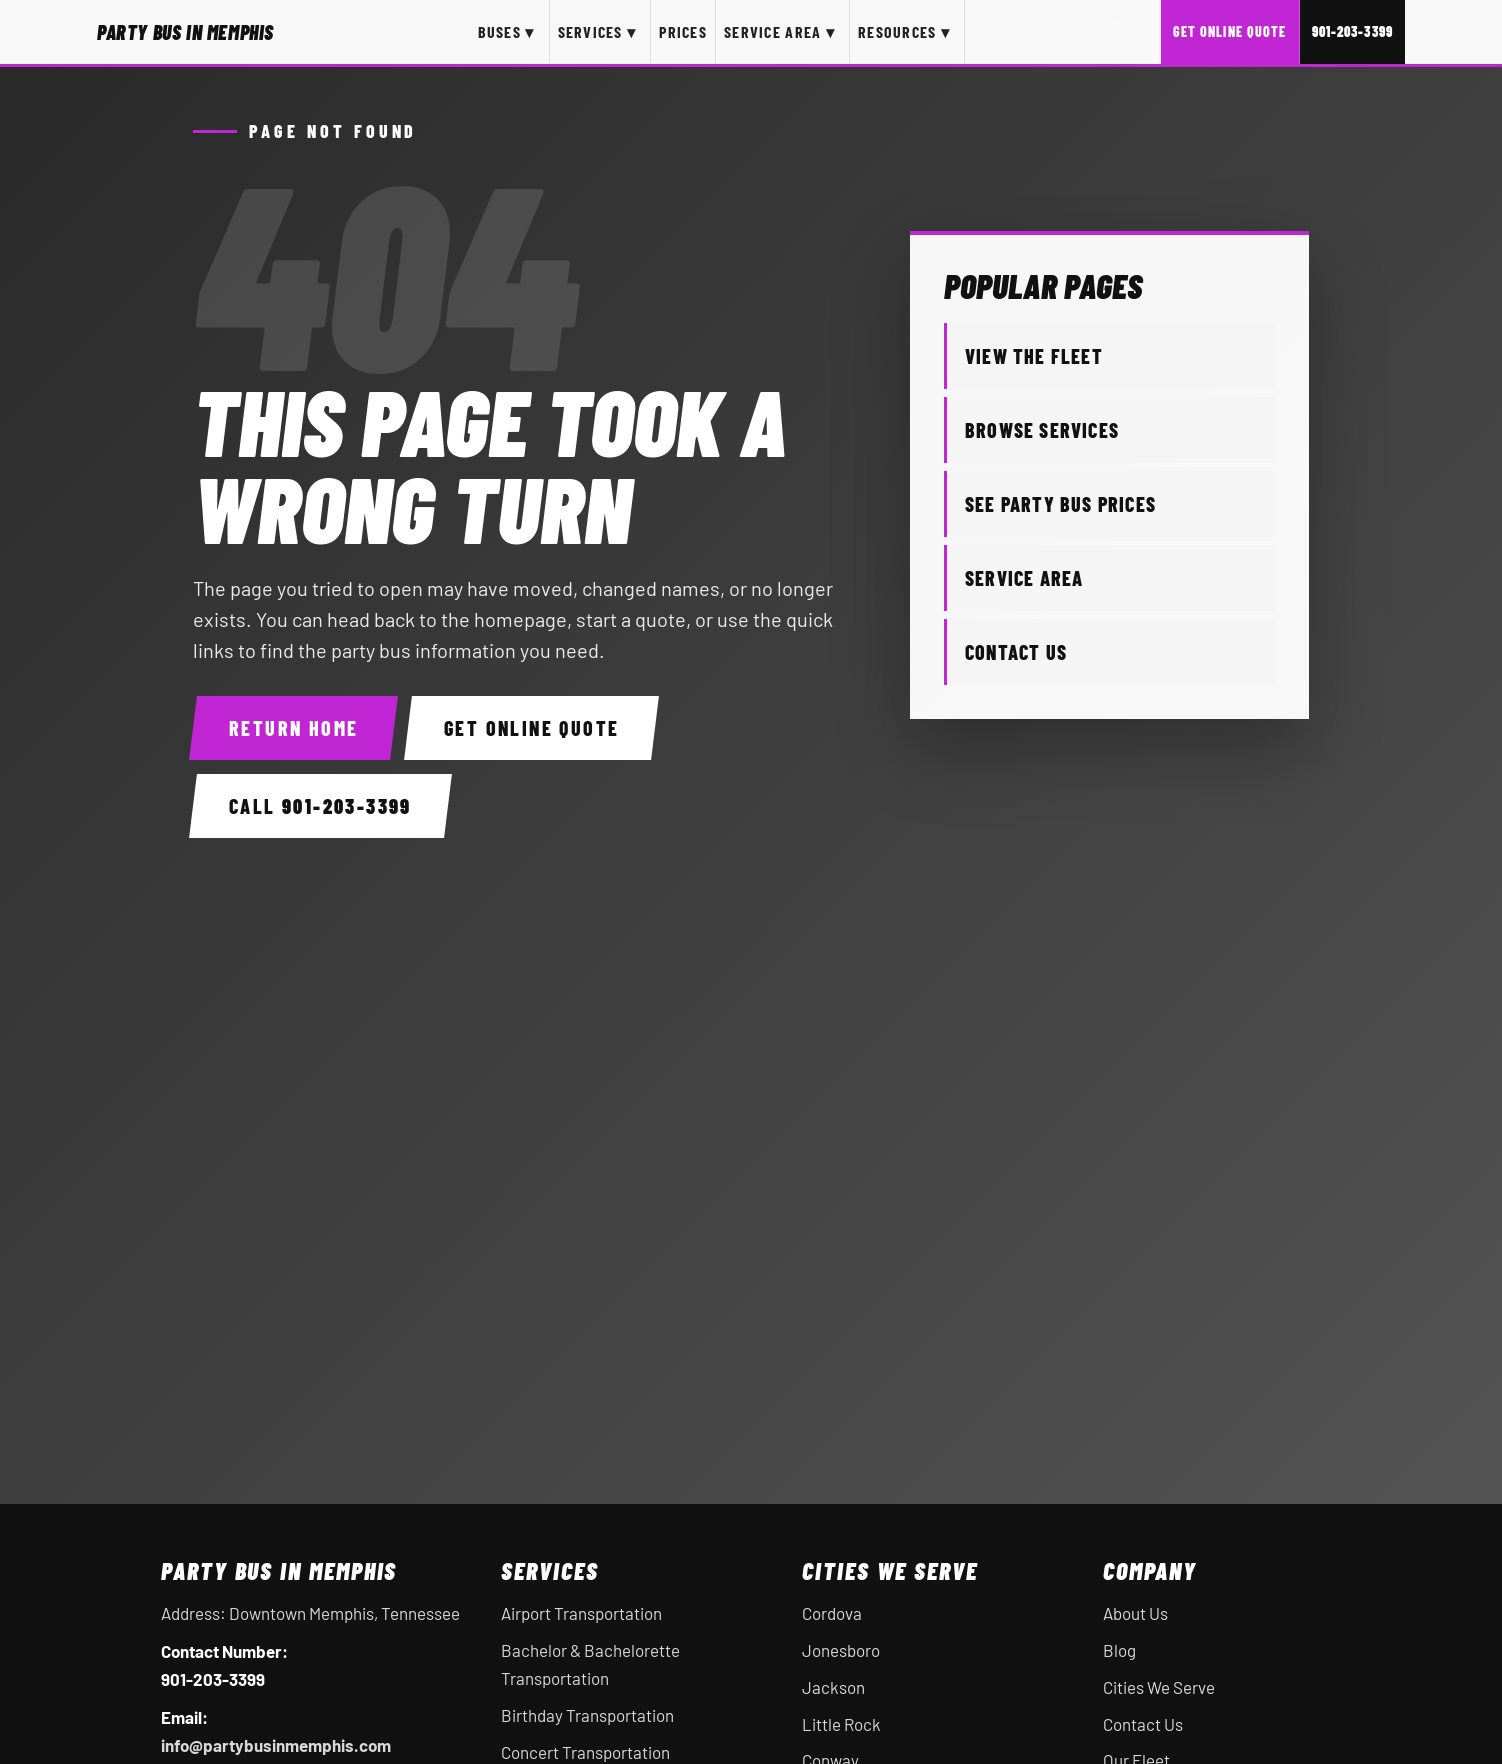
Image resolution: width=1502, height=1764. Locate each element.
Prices (683, 31)
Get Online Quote (1230, 31)
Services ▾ (597, 31)
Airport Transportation (581, 1613)
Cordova (832, 1613)
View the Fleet (1034, 356)
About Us (1135, 1613)
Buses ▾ (506, 31)
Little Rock (841, 1724)
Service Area (1024, 578)
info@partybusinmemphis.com (276, 1745)
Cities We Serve (1159, 1687)
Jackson (833, 1687)
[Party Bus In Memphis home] (185, 32)
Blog (1119, 1650)
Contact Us (1016, 652)
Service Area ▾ (779, 31)
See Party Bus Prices (1060, 504)
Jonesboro (841, 1650)
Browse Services (1042, 430)
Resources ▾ (904, 31)
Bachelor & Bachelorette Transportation (590, 1664)
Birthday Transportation (587, 1715)
